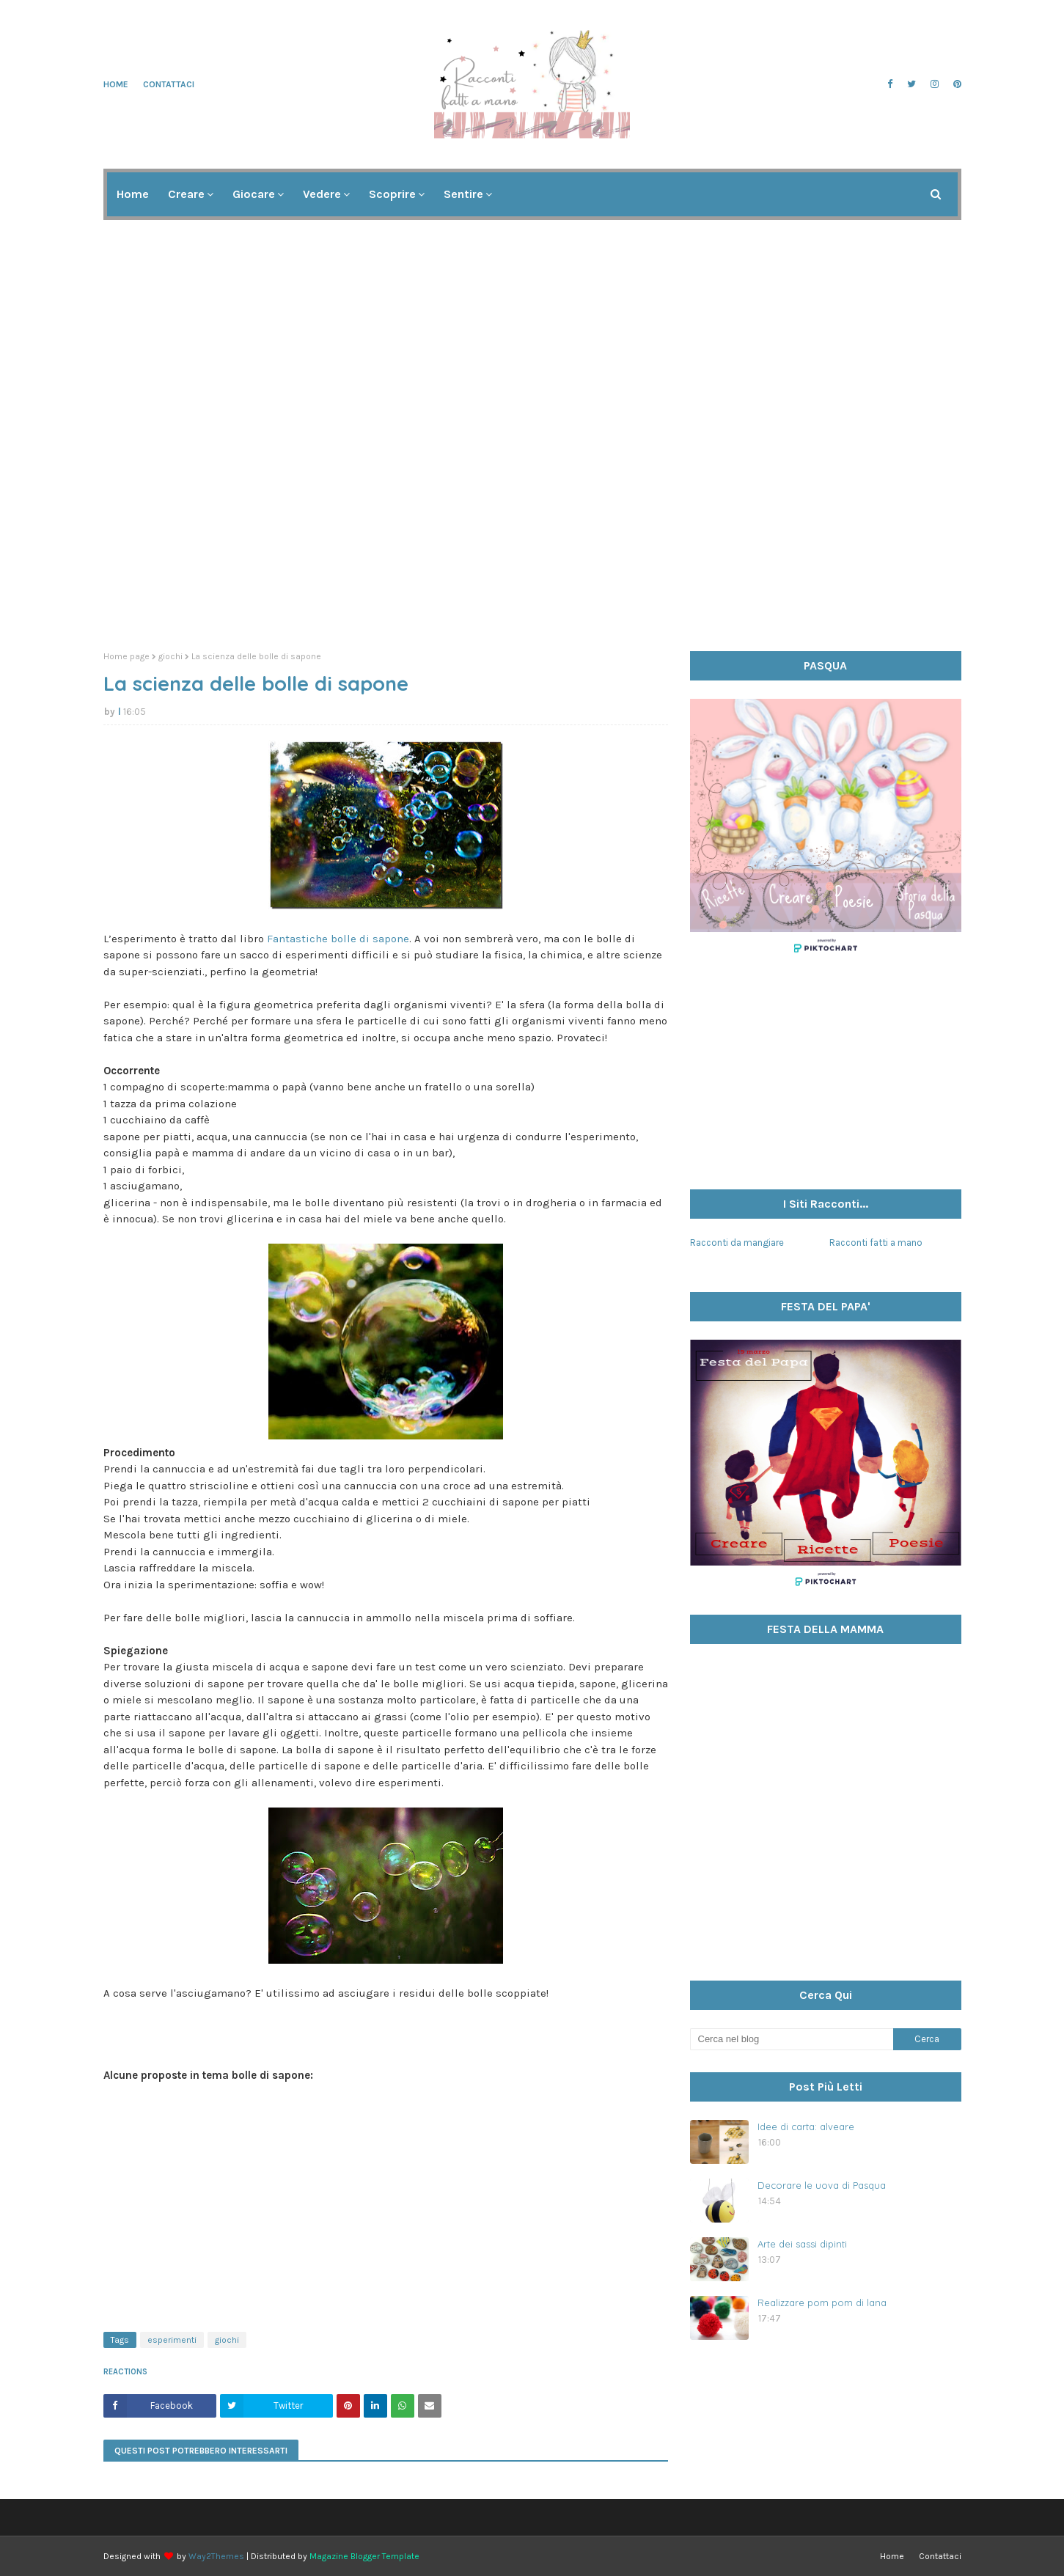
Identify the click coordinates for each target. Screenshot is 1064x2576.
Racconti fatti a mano (875, 1242)
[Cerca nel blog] (792, 2039)
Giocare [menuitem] (253, 194)
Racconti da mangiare (737, 1242)
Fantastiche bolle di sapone (338, 938)
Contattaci (168, 84)
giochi (170, 656)
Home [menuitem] (133, 194)
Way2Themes (216, 2556)
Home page (126, 656)
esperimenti (172, 2340)
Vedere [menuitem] (322, 194)
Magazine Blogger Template (364, 2556)
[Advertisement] (532, 526)
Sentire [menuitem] (463, 194)
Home (115, 84)
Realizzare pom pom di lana (822, 2302)
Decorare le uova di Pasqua (821, 2185)
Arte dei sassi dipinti (802, 2244)
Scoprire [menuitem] (392, 194)
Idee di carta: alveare (805, 2126)
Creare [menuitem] (186, 194)
